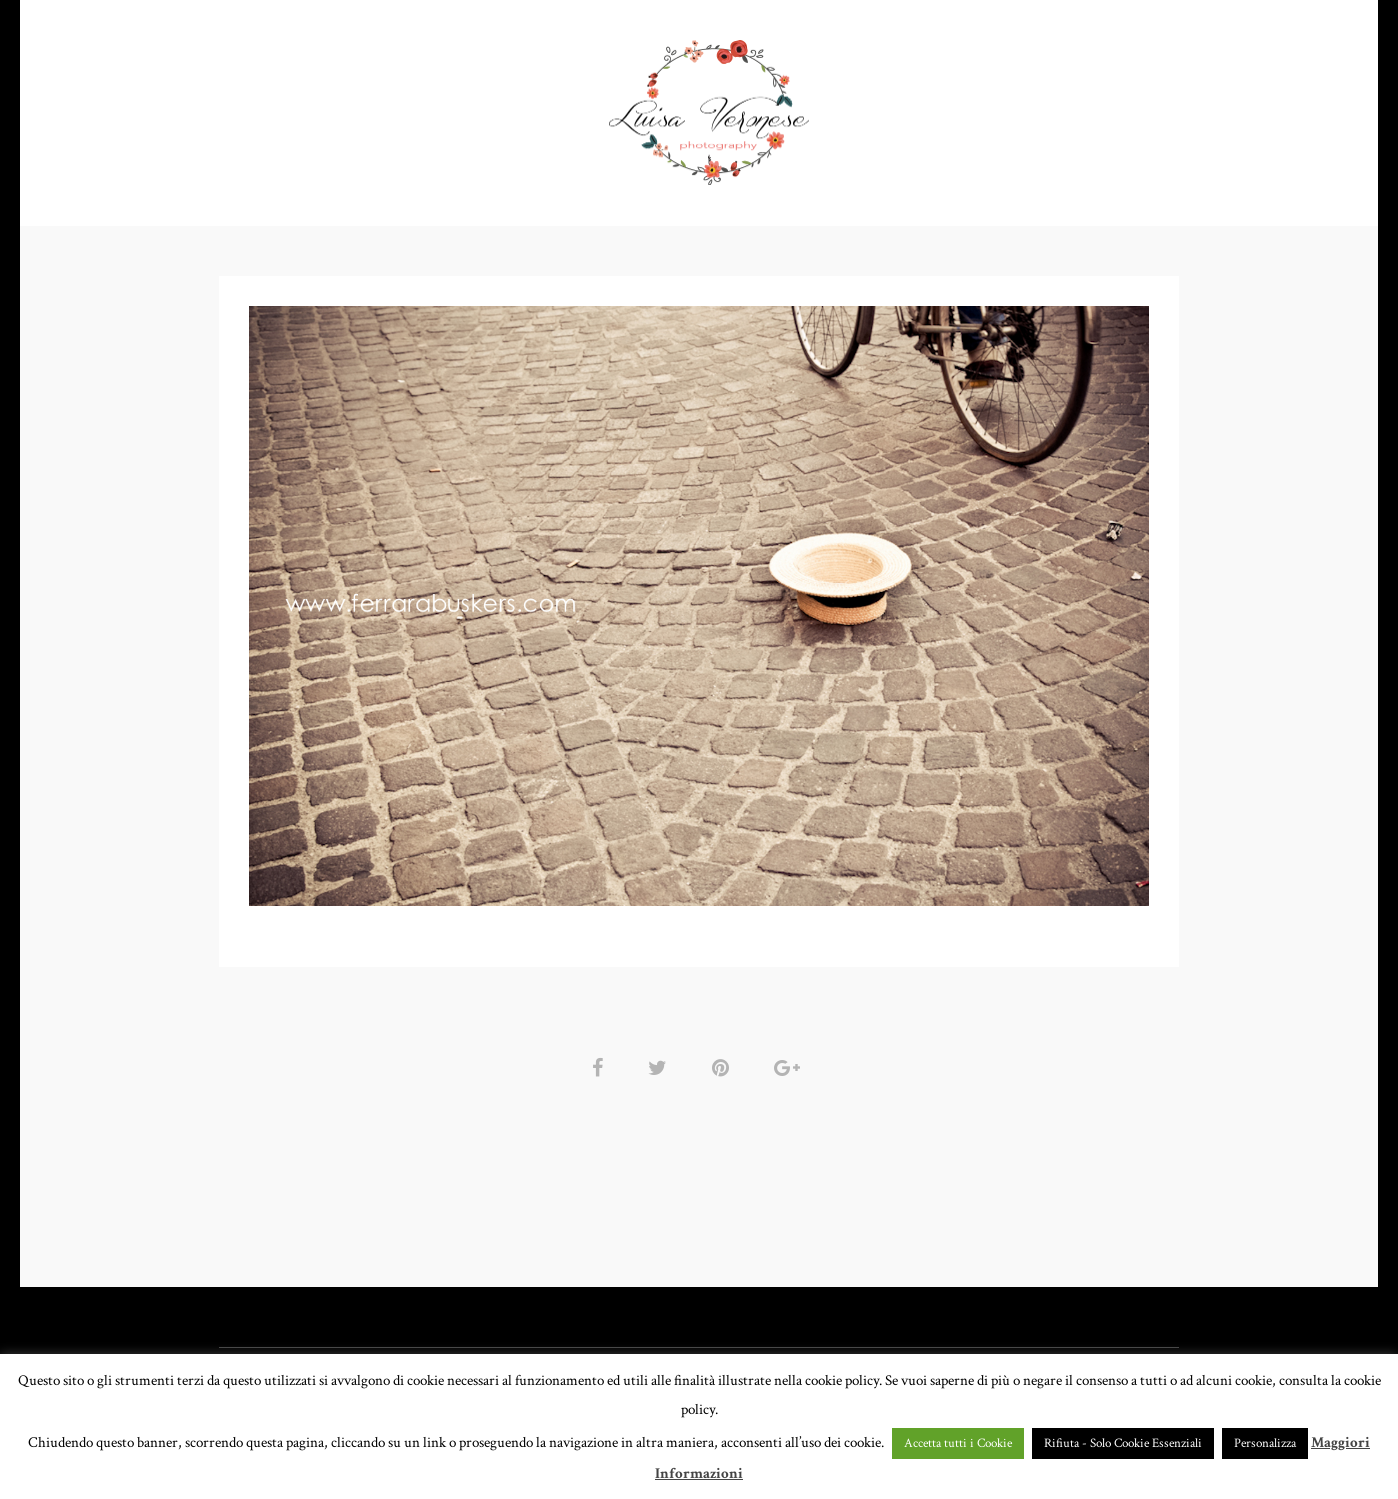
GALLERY (546, 104)
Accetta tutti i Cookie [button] (958, 1443)
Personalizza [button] (1265, 1443)
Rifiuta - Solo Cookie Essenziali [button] (1123, 1443)
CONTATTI (1000, 104)
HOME (321, 104)
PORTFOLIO (422, 104)
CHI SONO (890, 104)
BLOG (1094, 104)
